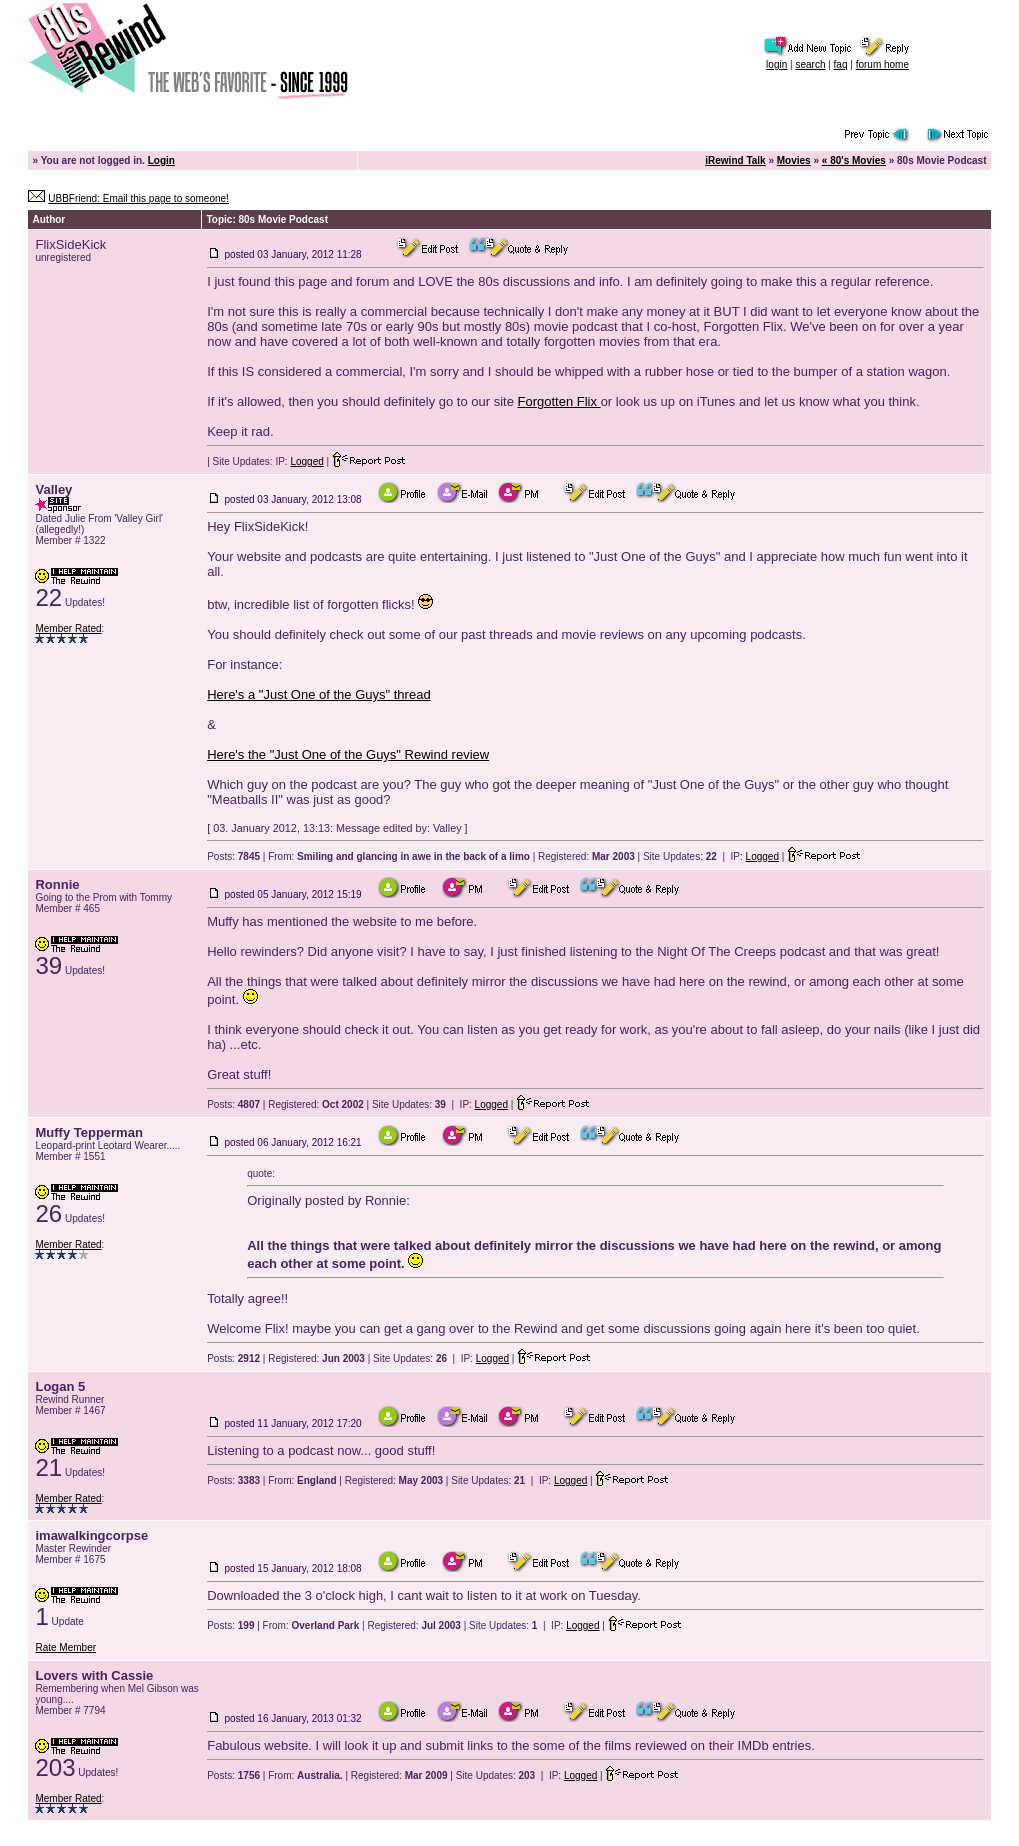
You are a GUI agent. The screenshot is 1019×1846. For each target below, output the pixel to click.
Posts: (233, 856)
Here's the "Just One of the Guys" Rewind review (348, 754)
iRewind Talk (735, 160)
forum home (882, 64)
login (776, 64)
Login (161, 160)
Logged (306, 461)
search (810, 64)
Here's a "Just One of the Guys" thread (318, 694)
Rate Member (65, 1647)
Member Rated (68, 628)
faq (841, 64)
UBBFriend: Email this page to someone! (138, 198)
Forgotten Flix (559, 401)
